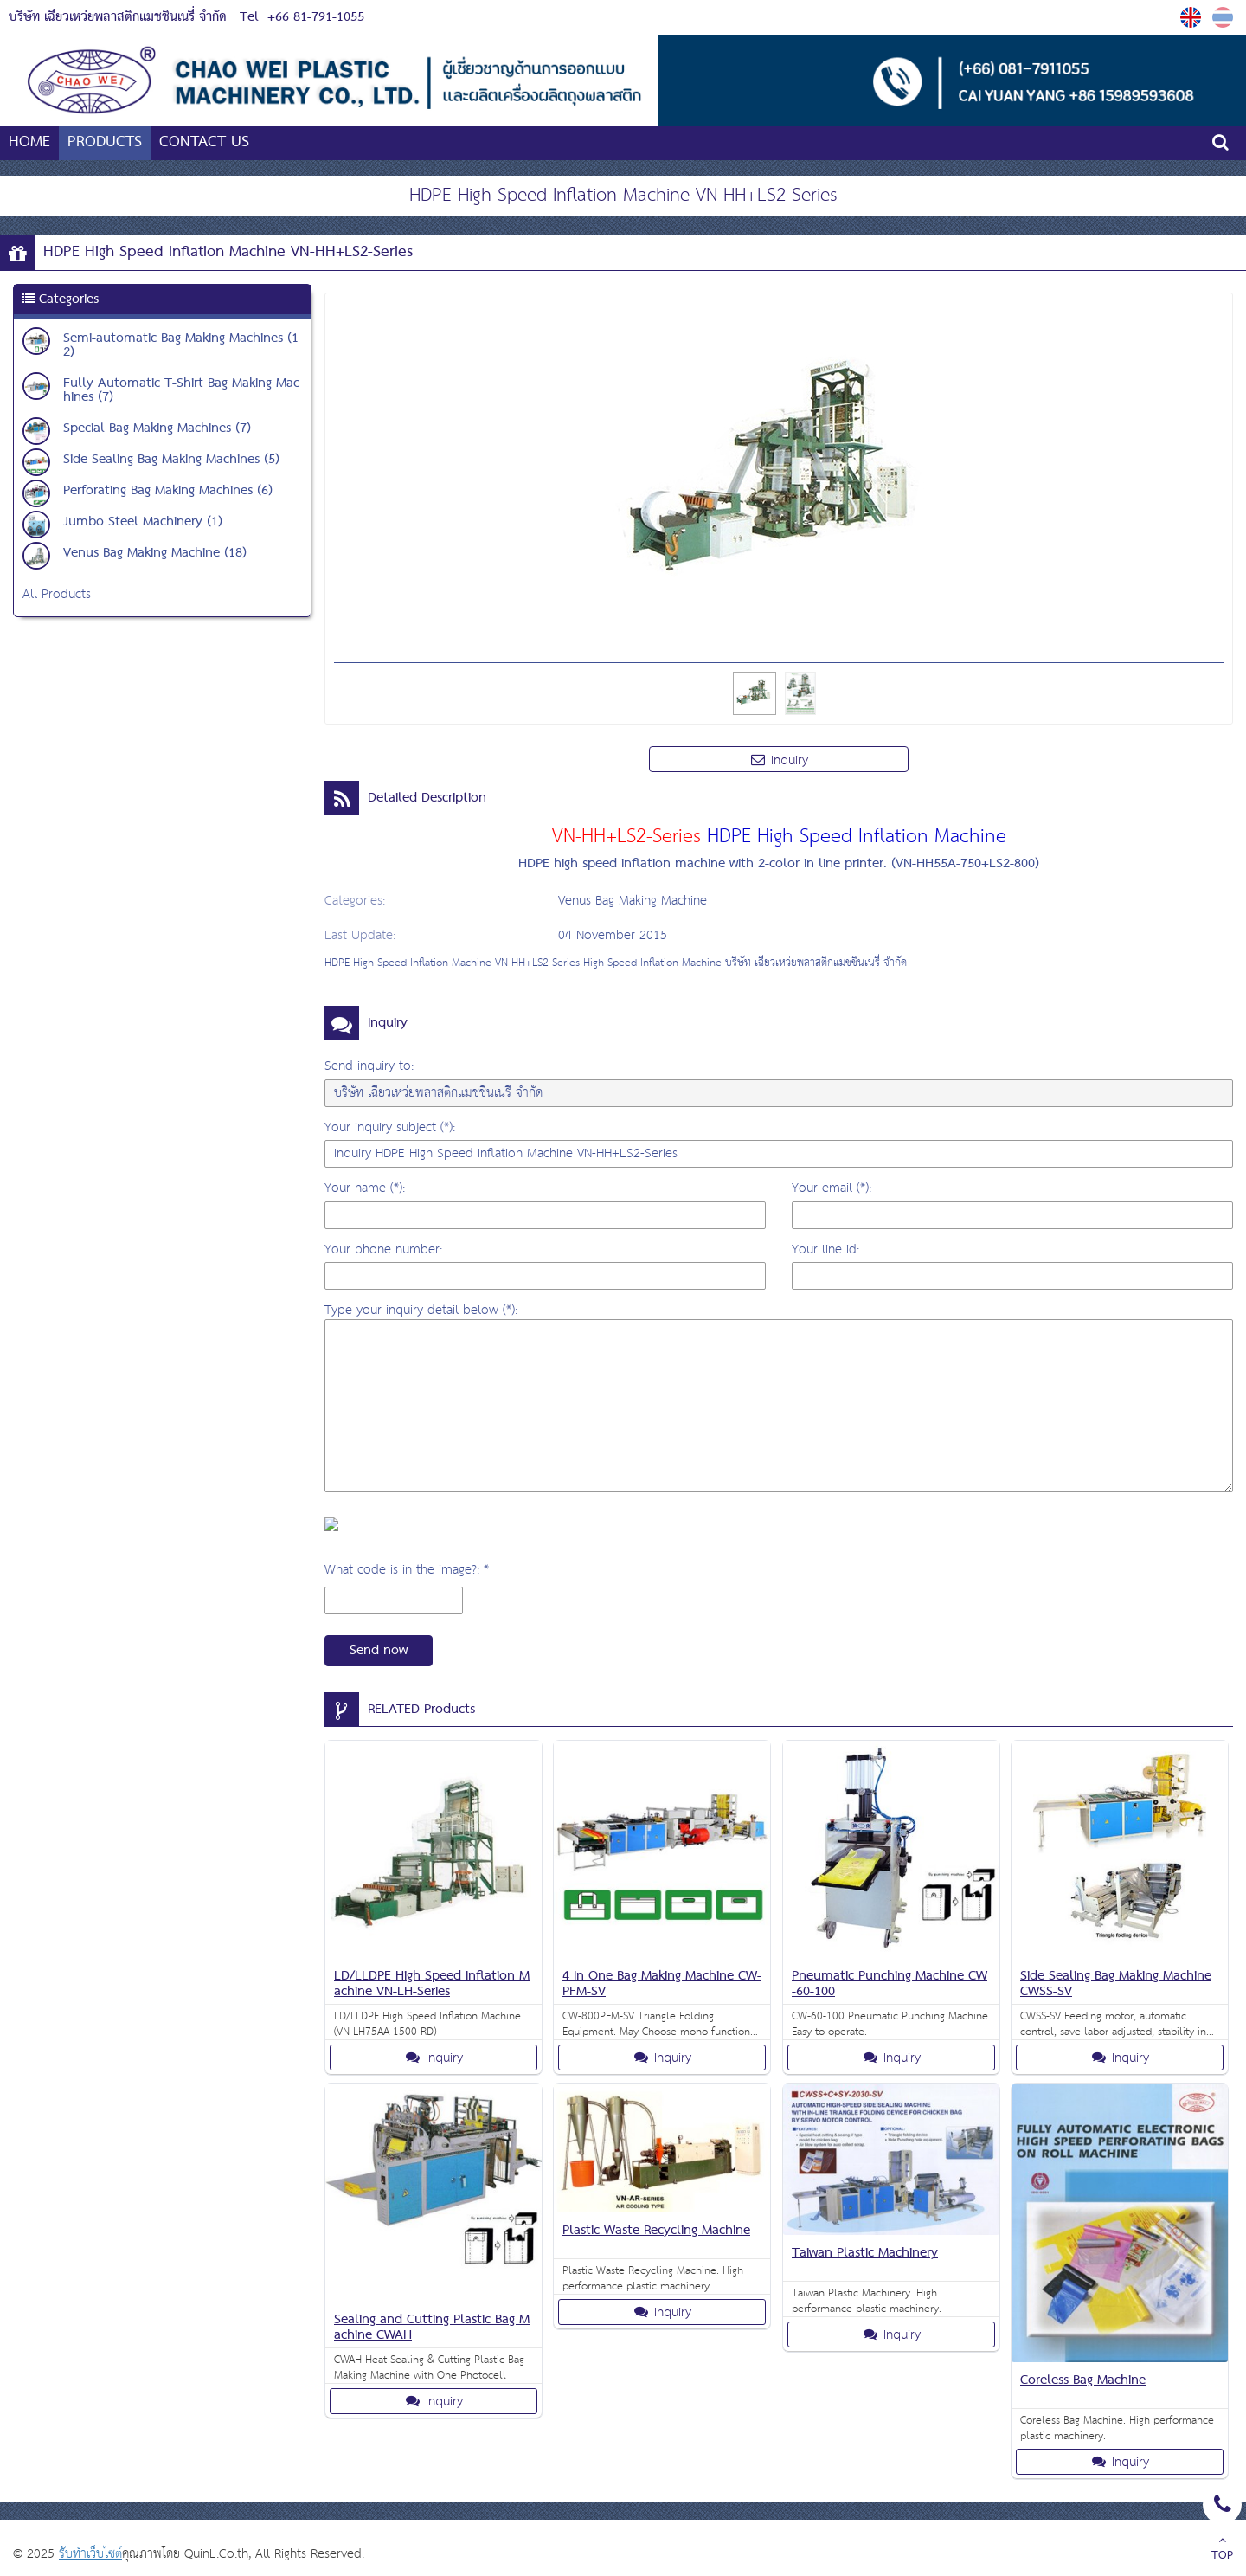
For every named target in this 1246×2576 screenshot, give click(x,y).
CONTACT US (204, 142)
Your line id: (825, 1249)
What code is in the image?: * (406, 1569)
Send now (379, 1651)
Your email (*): (831, 1188)
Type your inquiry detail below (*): (420, 1310)
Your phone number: (383, 1249)
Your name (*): (364, 1188)
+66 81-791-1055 (315, 17)
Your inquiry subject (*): (389, 1127)
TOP (1222, 2550)
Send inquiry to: (369, 1066)
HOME (29, 142)
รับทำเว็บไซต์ (90, 2554)
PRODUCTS (104, 142)
